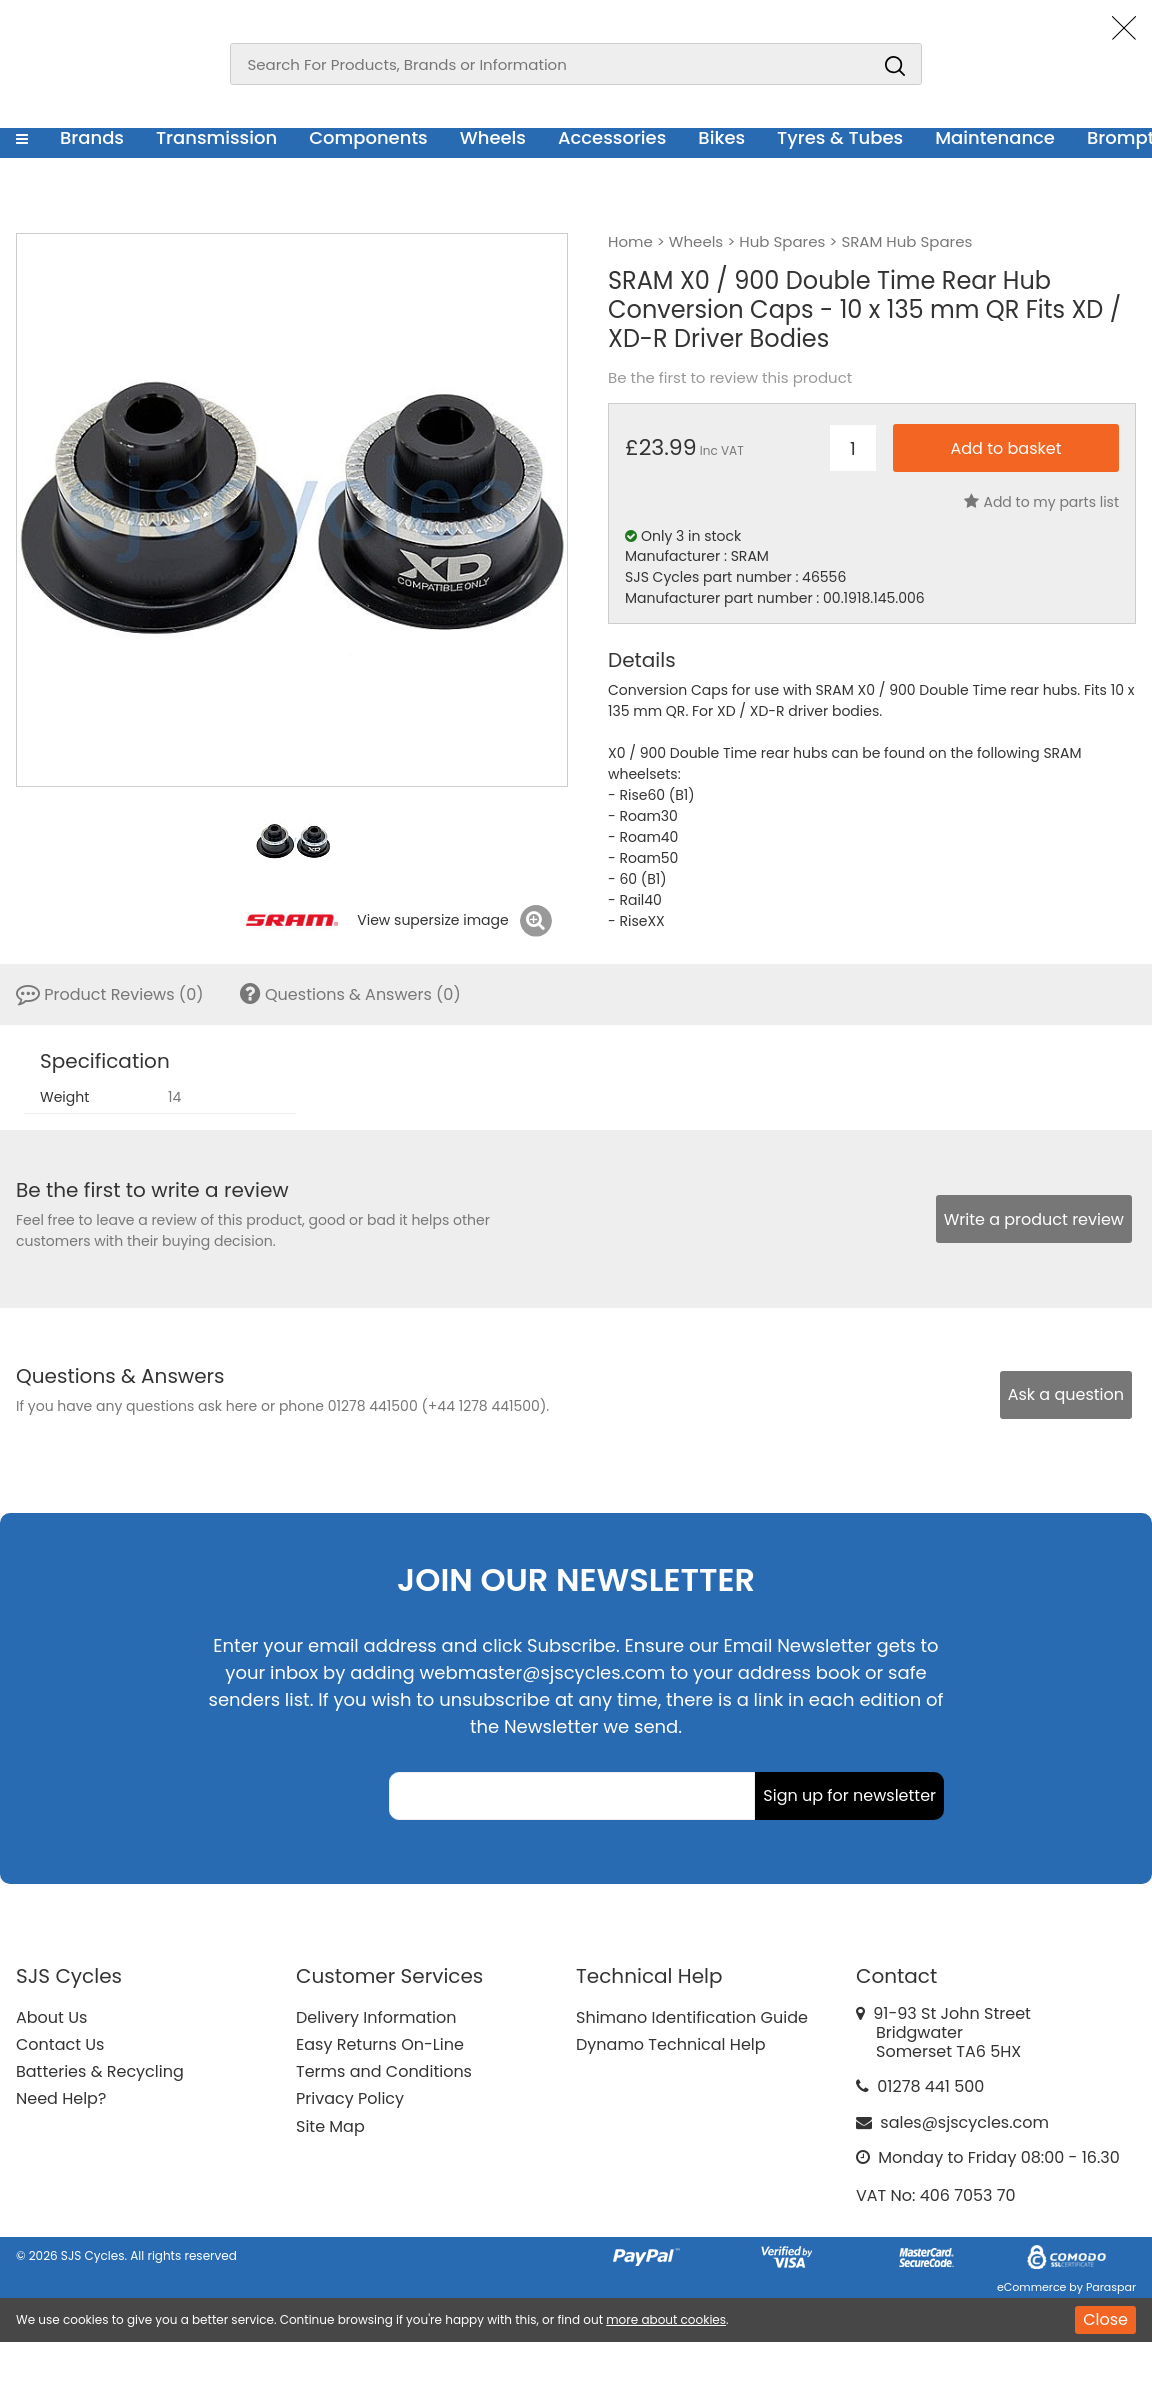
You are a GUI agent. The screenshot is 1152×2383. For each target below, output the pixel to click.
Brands (92, 137)
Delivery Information (376, 2017)
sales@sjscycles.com (964, 2122)
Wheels (493, 137)
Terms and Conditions (384, 2071)
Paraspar (1111, 2287)
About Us (51, 2017)
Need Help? (61, 2098)
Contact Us (60, 2044)
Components (368, 137)
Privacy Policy (350, 2098)
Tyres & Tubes (840, 137)
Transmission (216, 137)
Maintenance (995, 137)
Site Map (330, 2126)
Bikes (721, 137)
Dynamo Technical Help (671, 2044)
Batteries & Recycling (100, 2071)
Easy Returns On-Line (380, 2044)
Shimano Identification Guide (692, 2017)
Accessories (612, 137)
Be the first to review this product (730, 378)
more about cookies (666, 2319)
